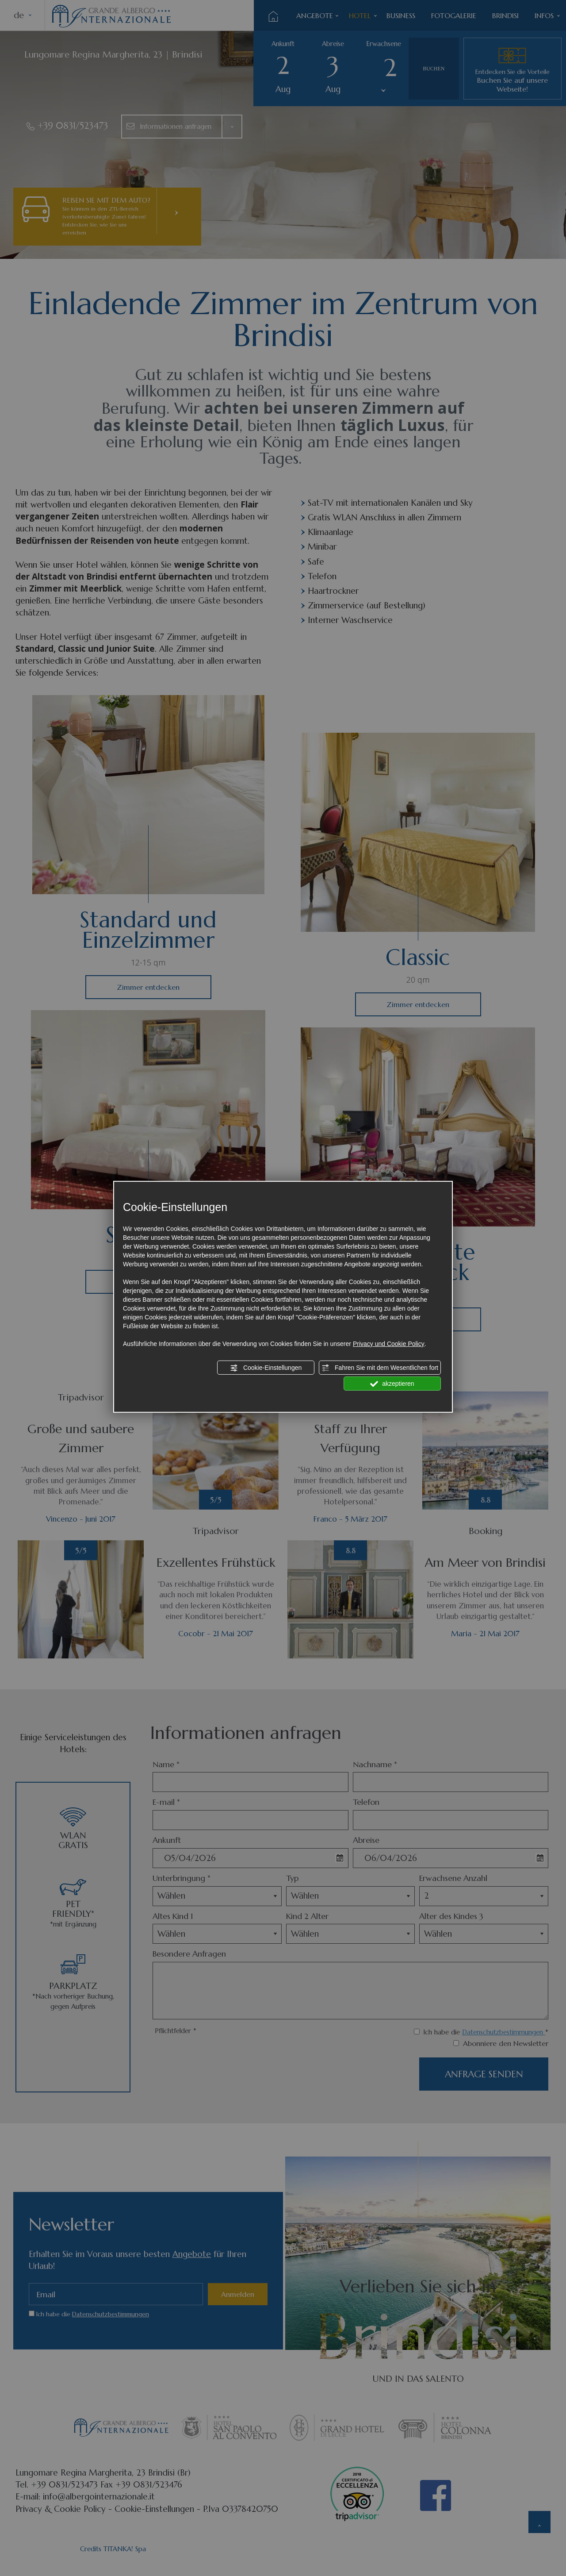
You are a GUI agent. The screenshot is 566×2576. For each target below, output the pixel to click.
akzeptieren (392, 1384)
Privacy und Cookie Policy (388, 1343)
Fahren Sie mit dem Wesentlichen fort (379, 1368)
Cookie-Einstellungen (266, 1368)
